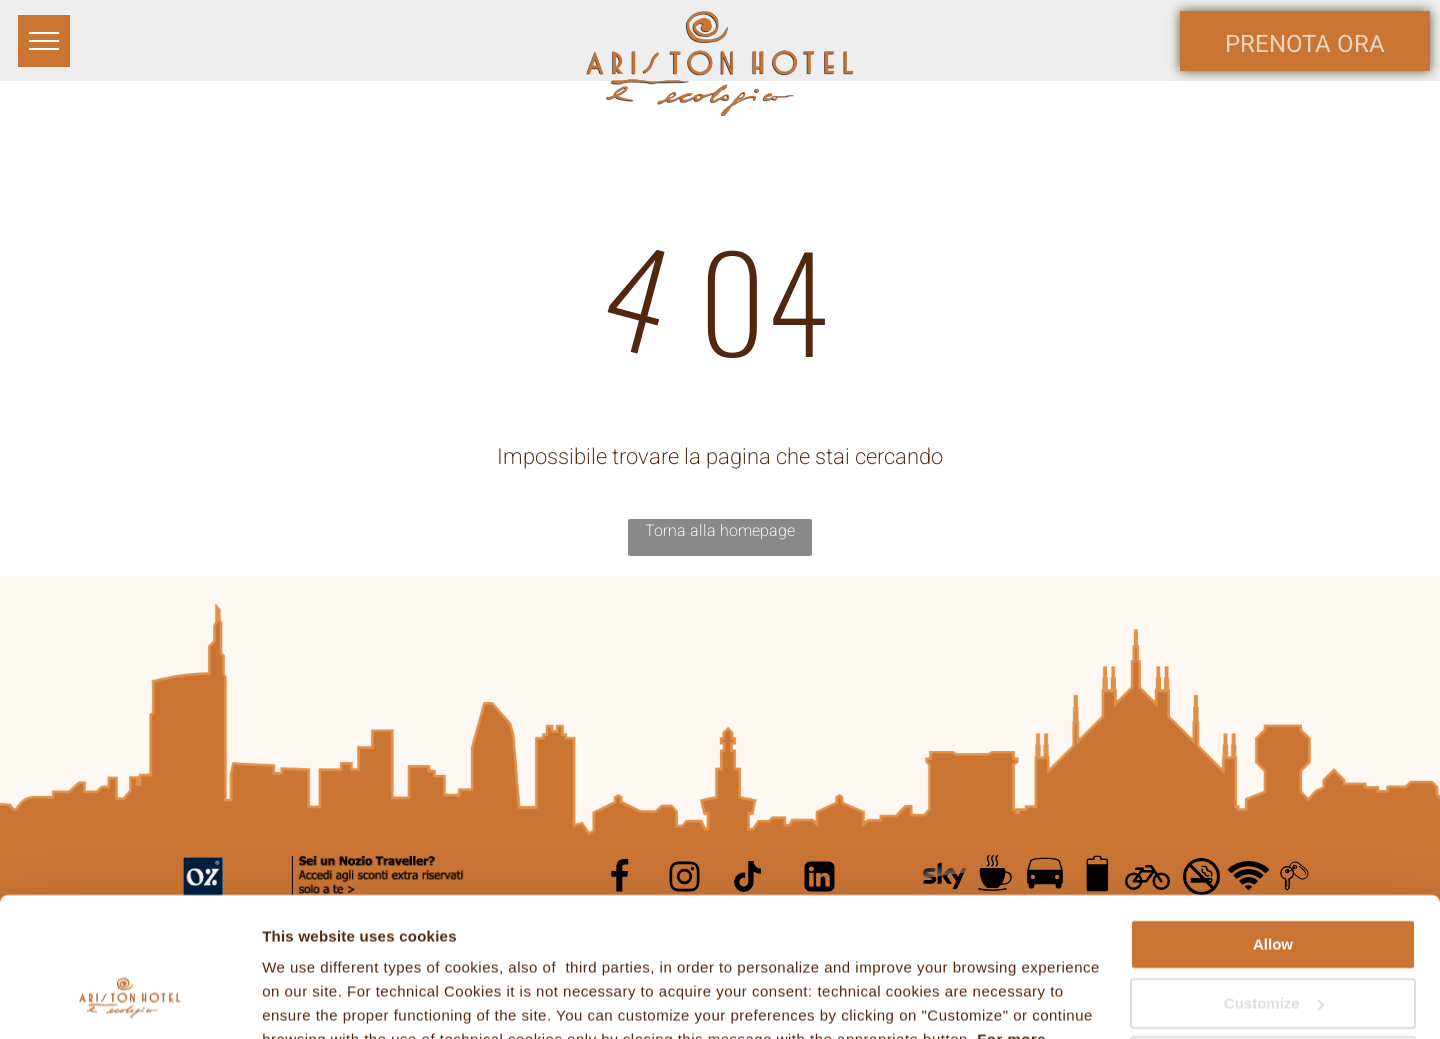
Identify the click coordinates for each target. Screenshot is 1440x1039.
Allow (1273, 825)
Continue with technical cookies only (1273, 951)
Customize (1274, 883)
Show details (308, 999)
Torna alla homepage (720, 531)
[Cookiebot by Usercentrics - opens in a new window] (129, 1000)
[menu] (44, 41)
